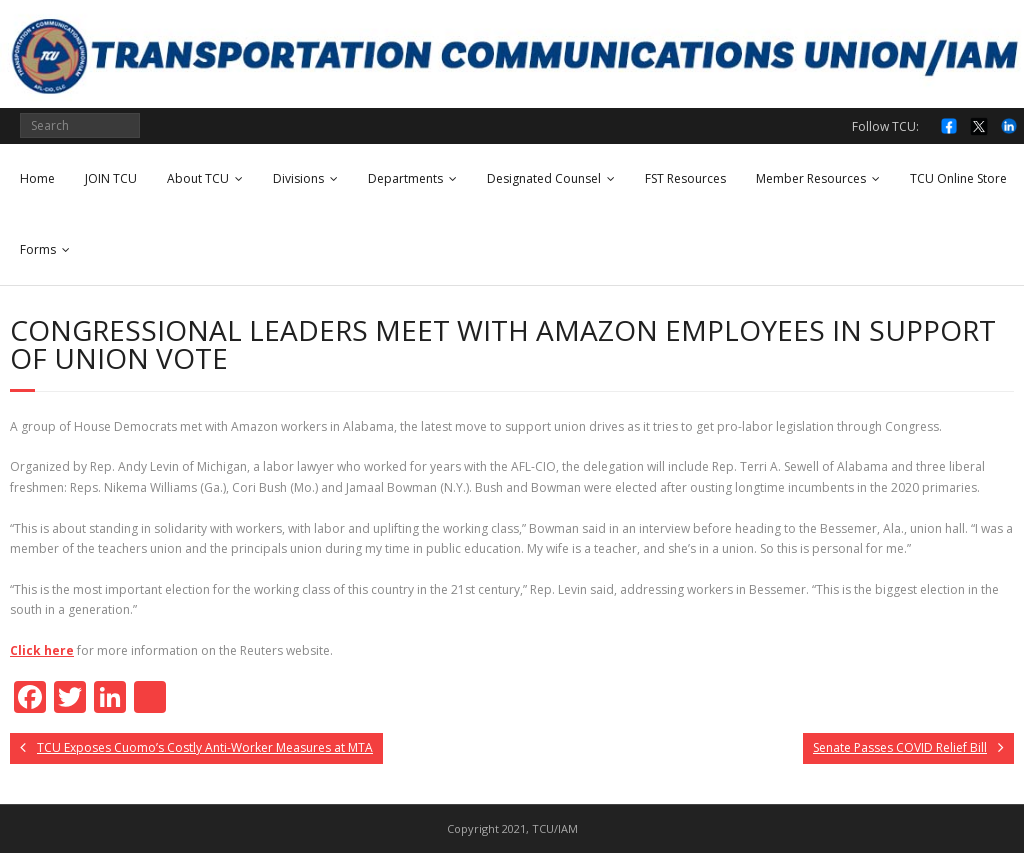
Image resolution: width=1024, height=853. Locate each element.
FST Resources (685, 178)
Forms (38, 249)
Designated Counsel (544, 178)
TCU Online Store (958, 178)
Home (37, 178)
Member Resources (811, 178)
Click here (42, 650)
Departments (405, 178)
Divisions (298, 178)
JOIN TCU (111, 178)
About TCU (198, 178)
